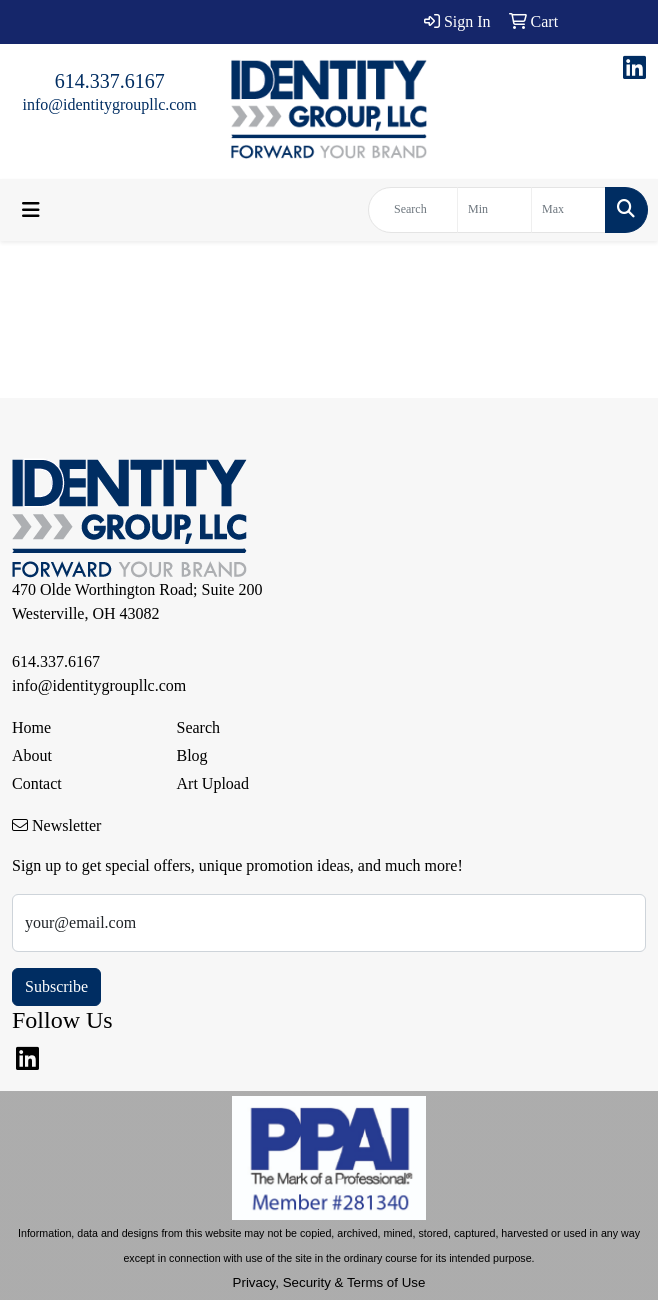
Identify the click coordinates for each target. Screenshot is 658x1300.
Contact (37, 783)
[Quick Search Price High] (568, 210)
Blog (192, 755)
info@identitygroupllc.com (110, 104)
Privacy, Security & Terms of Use (329, 1282)
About (32, 755)
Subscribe (56, 986)
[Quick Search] (413, 210)
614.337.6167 (110, 81)
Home (31, 727)
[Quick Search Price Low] (494, 210)
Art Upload (213, 783)
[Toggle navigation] (31, 210)
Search (199, 727)
